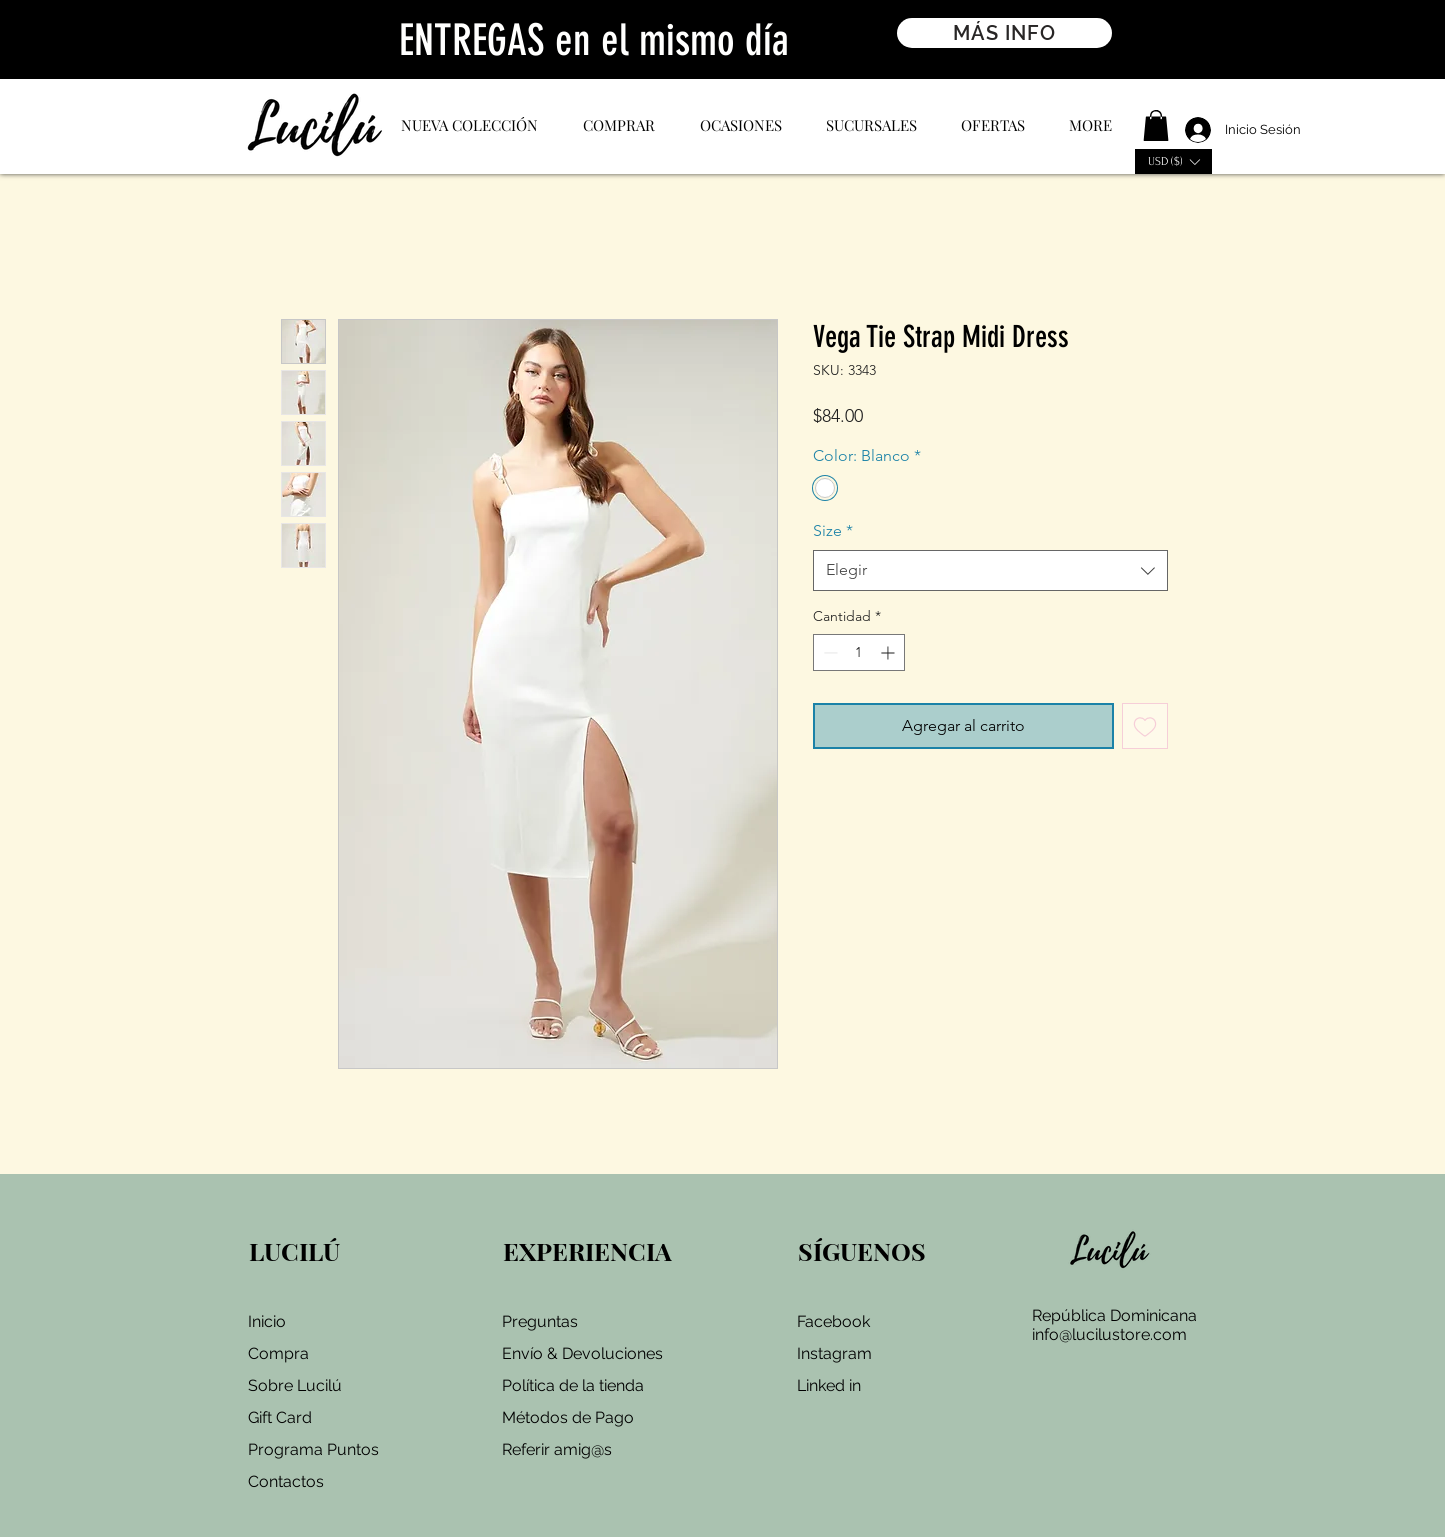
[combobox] (990, 570)
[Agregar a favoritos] (1145, 726)
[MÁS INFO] (1004, 33)
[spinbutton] (859, 652)
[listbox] (1173, 161)
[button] (1156, 125)
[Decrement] (828, 652)
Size (833, 530)
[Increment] (889, 652)
